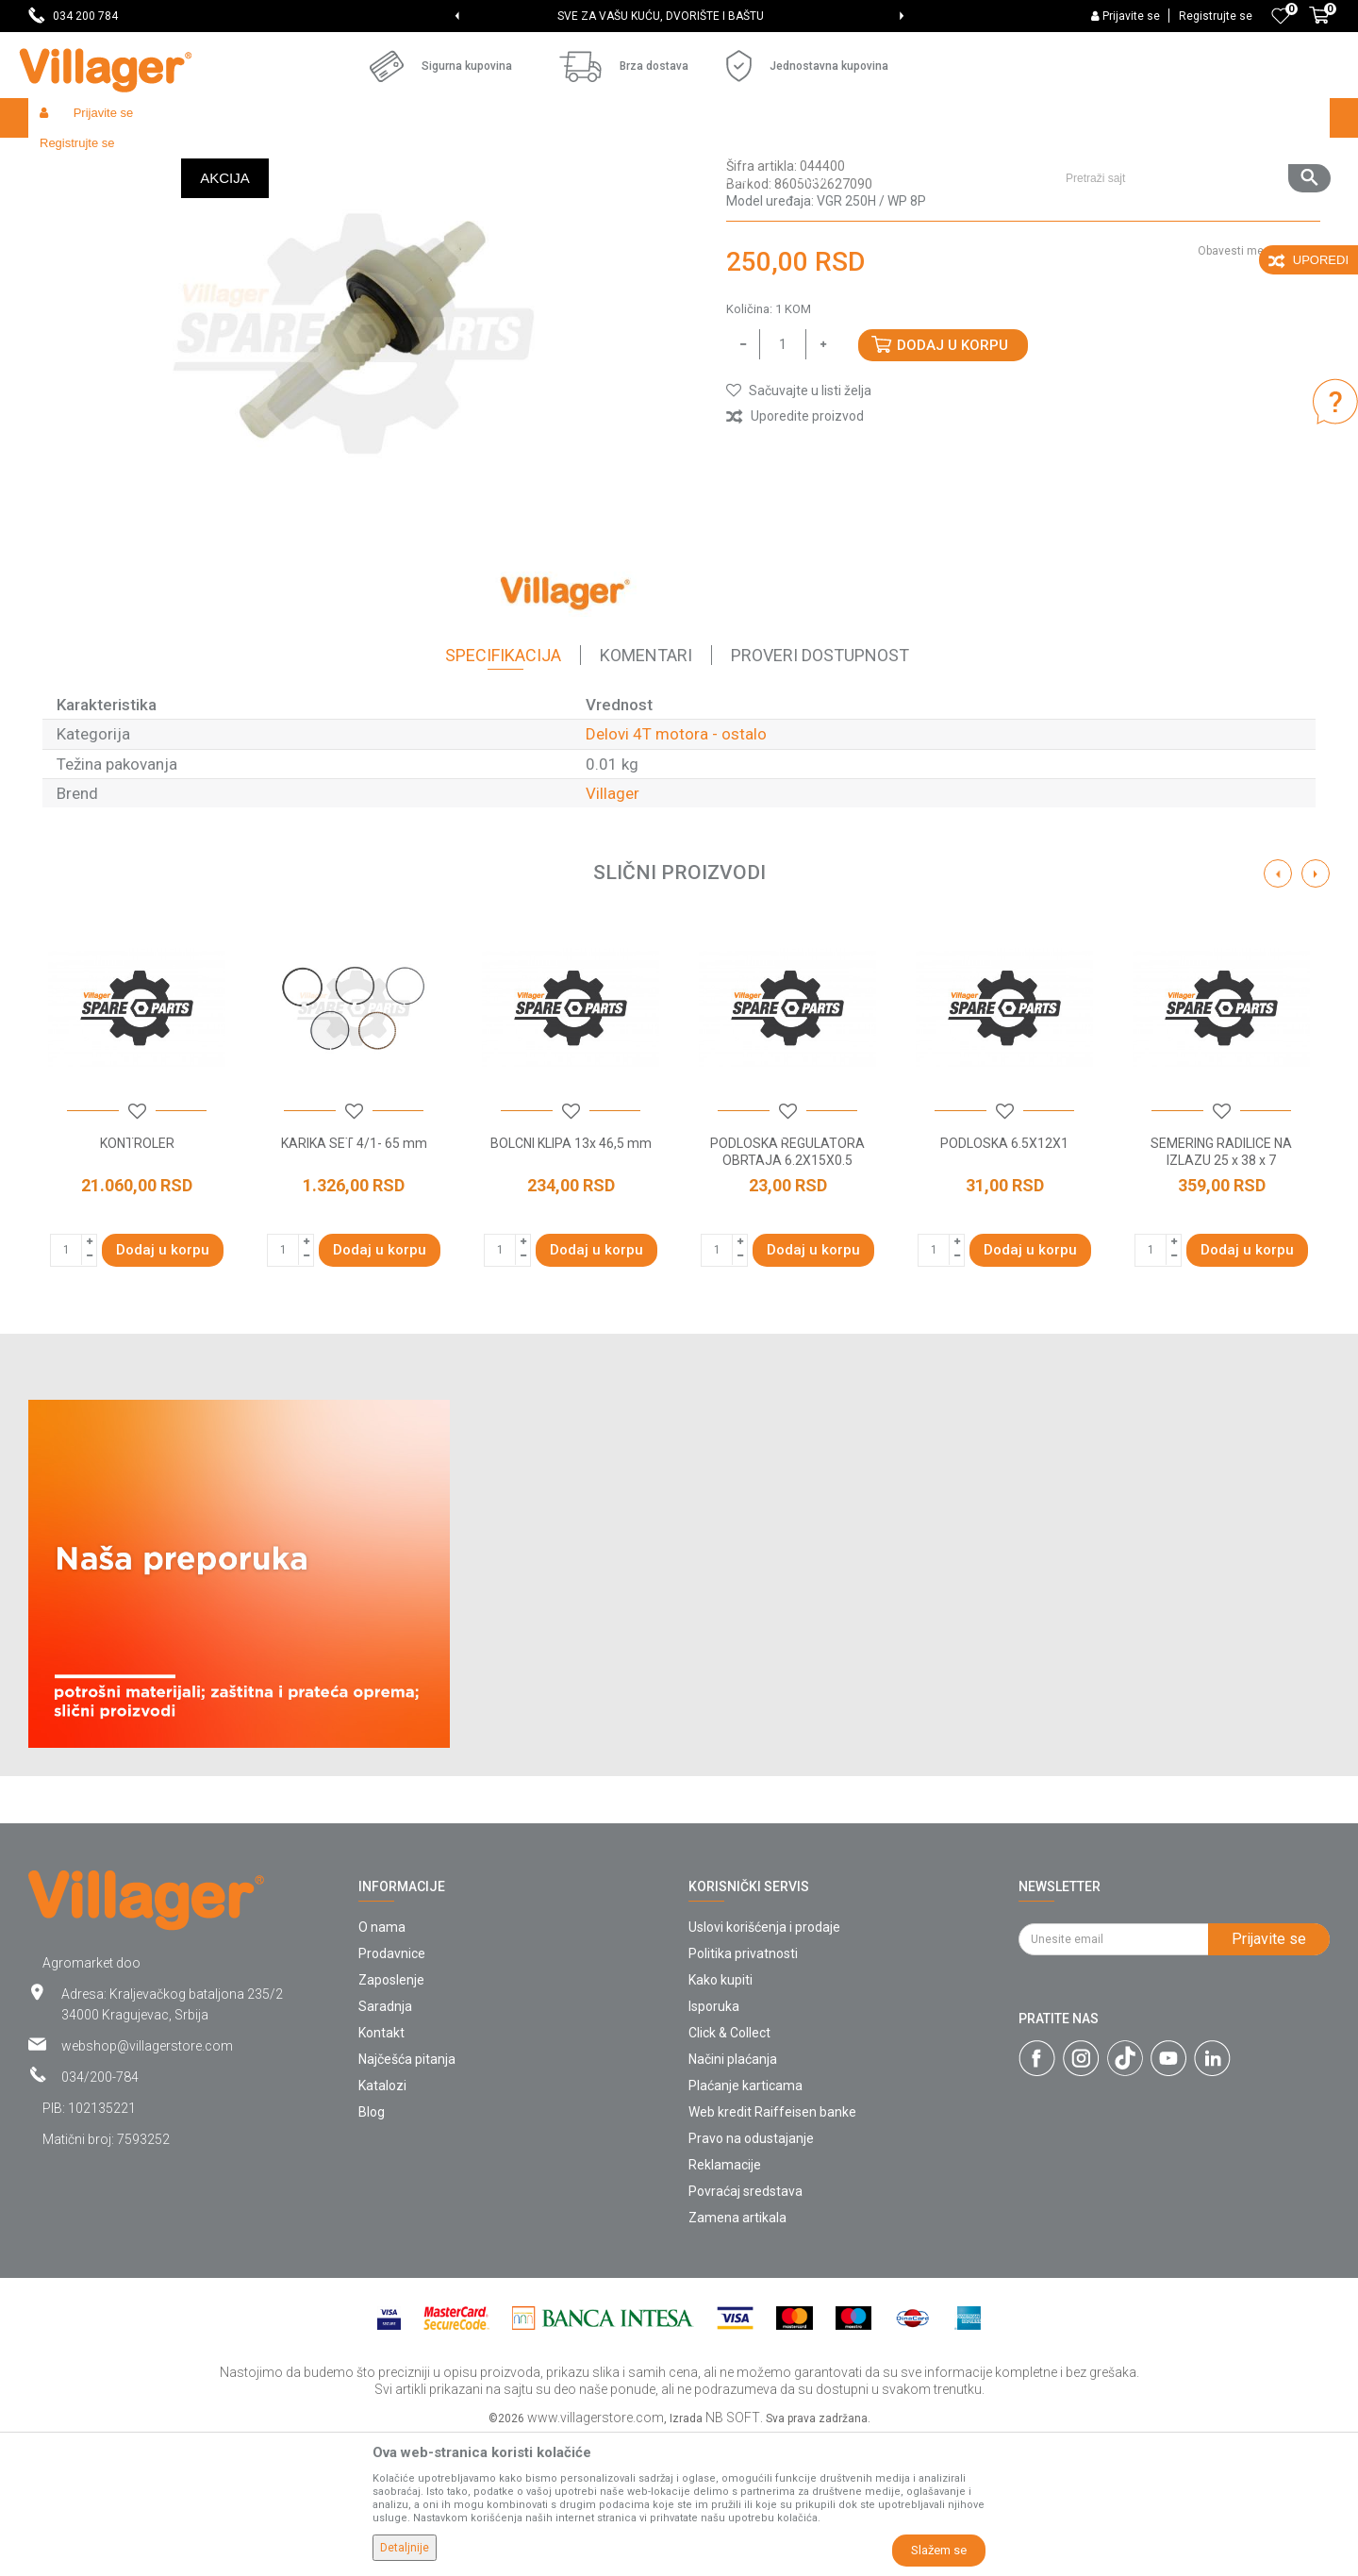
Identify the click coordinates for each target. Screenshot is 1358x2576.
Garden (200, 158)
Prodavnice (391, 2091)
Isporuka (713, 2144)
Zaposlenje (391, 2117)
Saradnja (385, 2144)
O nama (382, 2064)
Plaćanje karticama (745, 2223)
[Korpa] (1319, 25)
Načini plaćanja (732, 2196)
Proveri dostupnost (820, 793)
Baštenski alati (273, 158)
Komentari (646, 793)
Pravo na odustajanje (751, 2276)
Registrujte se (1215, 16)
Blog (371, 2249)
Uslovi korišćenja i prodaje (764, 2064)
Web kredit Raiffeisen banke (772, 2249)
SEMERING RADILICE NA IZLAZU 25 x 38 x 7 (1221, 1289)
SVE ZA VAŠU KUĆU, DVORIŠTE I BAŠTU (677, 16)
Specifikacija (503, 793)
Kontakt (381, 2170)
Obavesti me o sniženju (1259, 388)
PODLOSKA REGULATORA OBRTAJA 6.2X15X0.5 (787, 1289)
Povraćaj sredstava (745, 2328)
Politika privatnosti (743, 2091)
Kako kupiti (720, 2117)
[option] (679, 16)
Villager (612, 931)
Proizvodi (140, 158)
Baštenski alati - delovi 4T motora (417, 158)
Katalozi (382, 2223)
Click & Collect (729, 2170)
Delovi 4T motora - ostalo (590, 158)
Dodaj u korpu (952, 482)
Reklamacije (724, 2302)
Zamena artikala (737, 2355)
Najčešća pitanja (406, 2196)
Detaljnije (404, 2547)
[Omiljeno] (1280, 16)
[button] (1191, 118)
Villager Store (64, 158)
